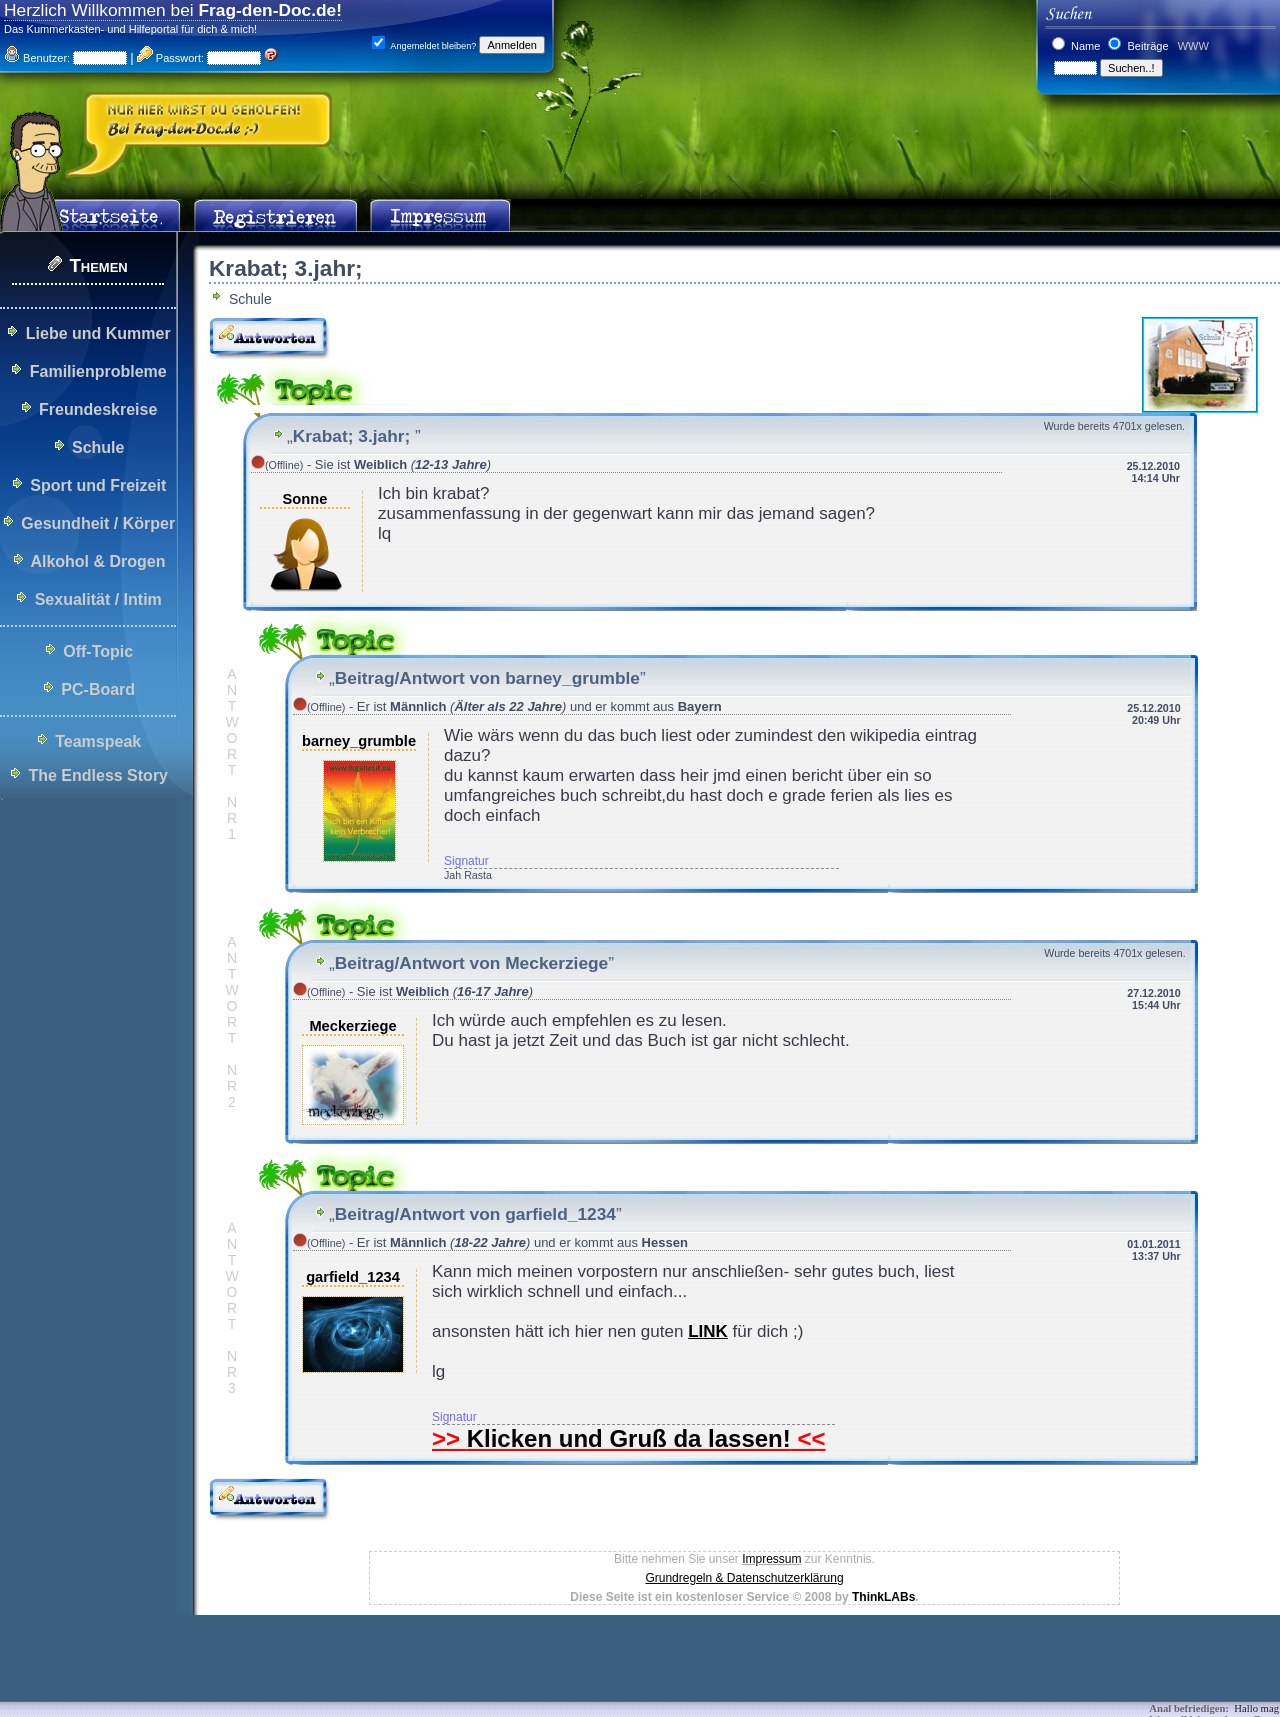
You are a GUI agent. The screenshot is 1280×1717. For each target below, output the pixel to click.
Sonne (305, 499)
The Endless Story (98, 775)
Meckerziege (352, 1026)
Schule (98, 447)
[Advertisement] (364, 1672)
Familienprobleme (98, 371)
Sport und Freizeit (98, 485)
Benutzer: (37, 58)
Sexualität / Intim (98, 599)
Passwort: (170, 58)
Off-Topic (98, 651)
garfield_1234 (353, 1277)
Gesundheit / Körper (98, 523)
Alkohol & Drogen (97, 561)
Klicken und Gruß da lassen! (629, 1438)
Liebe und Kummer (98, 333)
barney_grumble (359, 741)
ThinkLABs (883, 1597)
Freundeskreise (98, 409)
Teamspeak (98, 741)
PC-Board (98, 689)
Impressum (771, 1559)
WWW (1192, 46)
